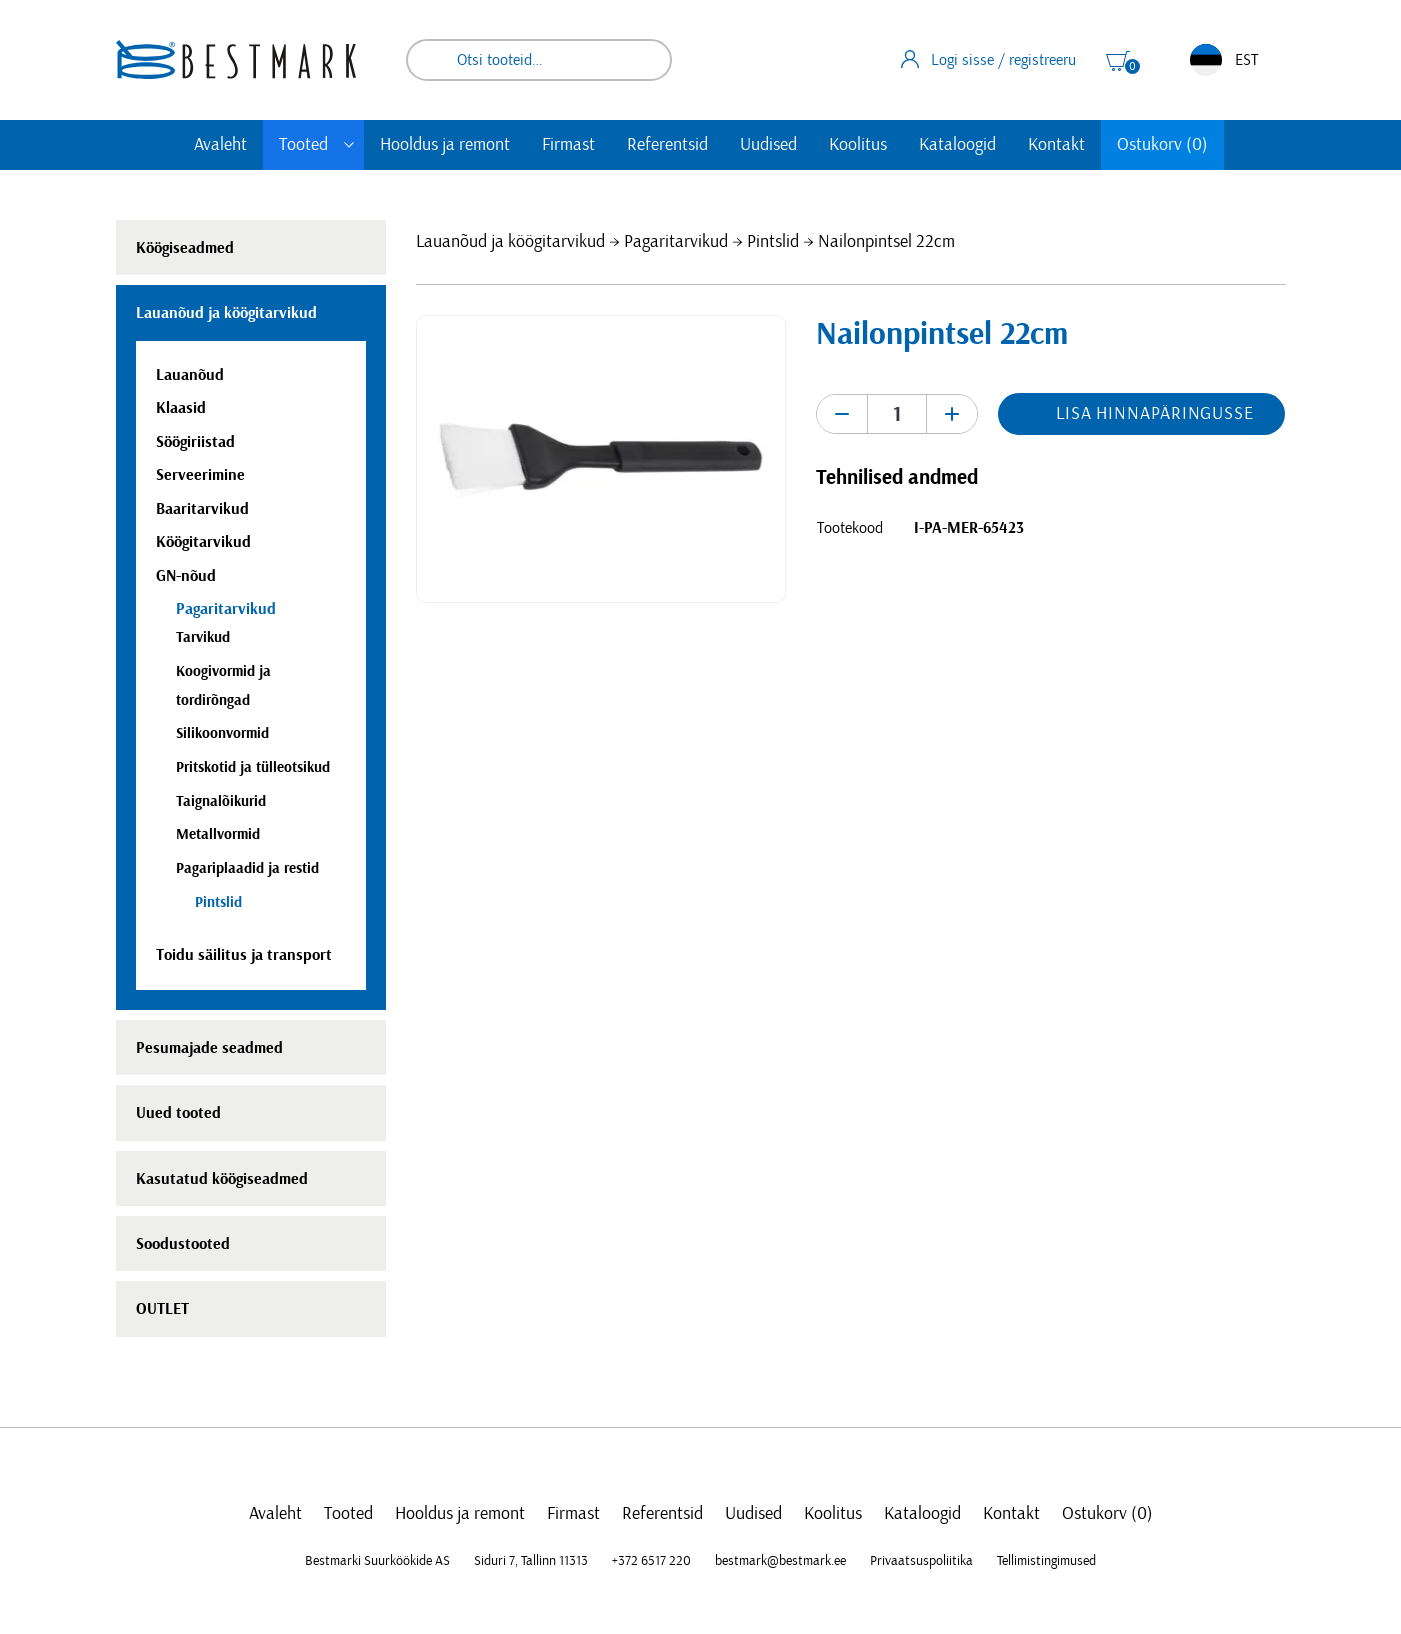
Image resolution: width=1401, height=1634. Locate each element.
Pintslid (773, 242)
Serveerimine (200, 475)
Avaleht (220, 145)
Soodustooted (183, 1244)
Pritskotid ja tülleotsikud (253, 767)
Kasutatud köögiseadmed (222, 1179)
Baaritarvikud (202, 509)
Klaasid (181, 408)
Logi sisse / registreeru (988, 59)
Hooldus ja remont (445, 145)
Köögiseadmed (185, 248)
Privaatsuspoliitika (921, 1561)
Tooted (303, 145)
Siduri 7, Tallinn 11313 (531, 1561)
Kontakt (1056, 145)
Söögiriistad (195, 442)
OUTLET (162, 1309)
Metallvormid (218, 834)
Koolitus (858, 145)
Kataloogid (957, 145)
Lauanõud (190, 375)
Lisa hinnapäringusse (1155, 414)
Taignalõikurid (221, 801)
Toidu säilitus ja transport (244, 955)
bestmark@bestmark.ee (780, 1561)
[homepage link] (236, 59)
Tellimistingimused (1046, 1561)
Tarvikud (203, 637)
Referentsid (667, 145)
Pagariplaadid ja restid (247, 868)
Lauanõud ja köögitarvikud (510, 242)
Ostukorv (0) (1162, 145)
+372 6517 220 (651, 1561)
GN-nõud (186, 576)
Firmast (568, 145)
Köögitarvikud (203, 542)
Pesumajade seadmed (209, 1048)
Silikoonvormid (222, 733)
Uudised (768, 145)
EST (1224, 60)
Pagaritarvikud (676, 242)
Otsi (643, 60)
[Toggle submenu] (349, 145)
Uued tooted (178, 1113)
